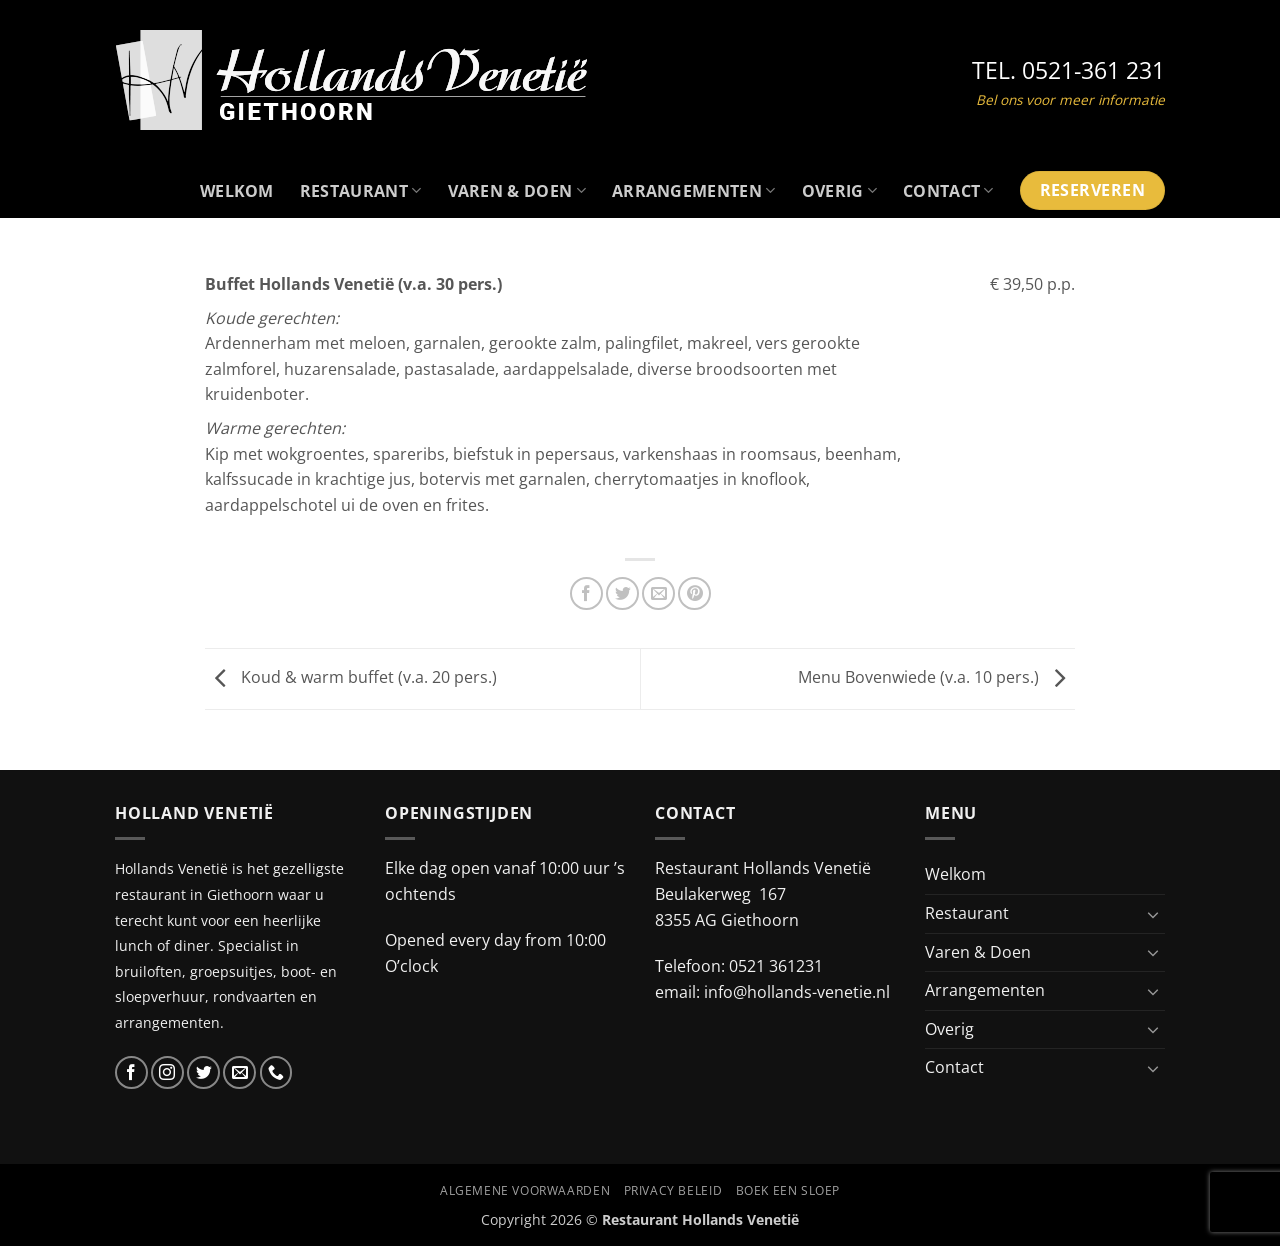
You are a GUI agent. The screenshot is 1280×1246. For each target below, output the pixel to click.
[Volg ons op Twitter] (203, 1072)
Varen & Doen (517, 191)
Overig (839, 191)
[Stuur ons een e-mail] (239, 1072)
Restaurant (361, 191)
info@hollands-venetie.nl (797, 992)
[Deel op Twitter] (622, 593)
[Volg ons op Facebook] (131, 1072)
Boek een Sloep (788, 1190)
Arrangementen (694, 191)
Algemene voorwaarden (525, 1190)
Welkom (237, 191)
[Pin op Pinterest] (694, 593)
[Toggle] (1153, 914)
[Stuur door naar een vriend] (658, 593)
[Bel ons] (276, 1072)
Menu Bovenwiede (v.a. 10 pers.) (936, 677)
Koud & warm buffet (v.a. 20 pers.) (351, 677)
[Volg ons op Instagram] (167, 1072)
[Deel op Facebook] (586, 593)
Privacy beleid (673, 1190)
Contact (948, 191)
